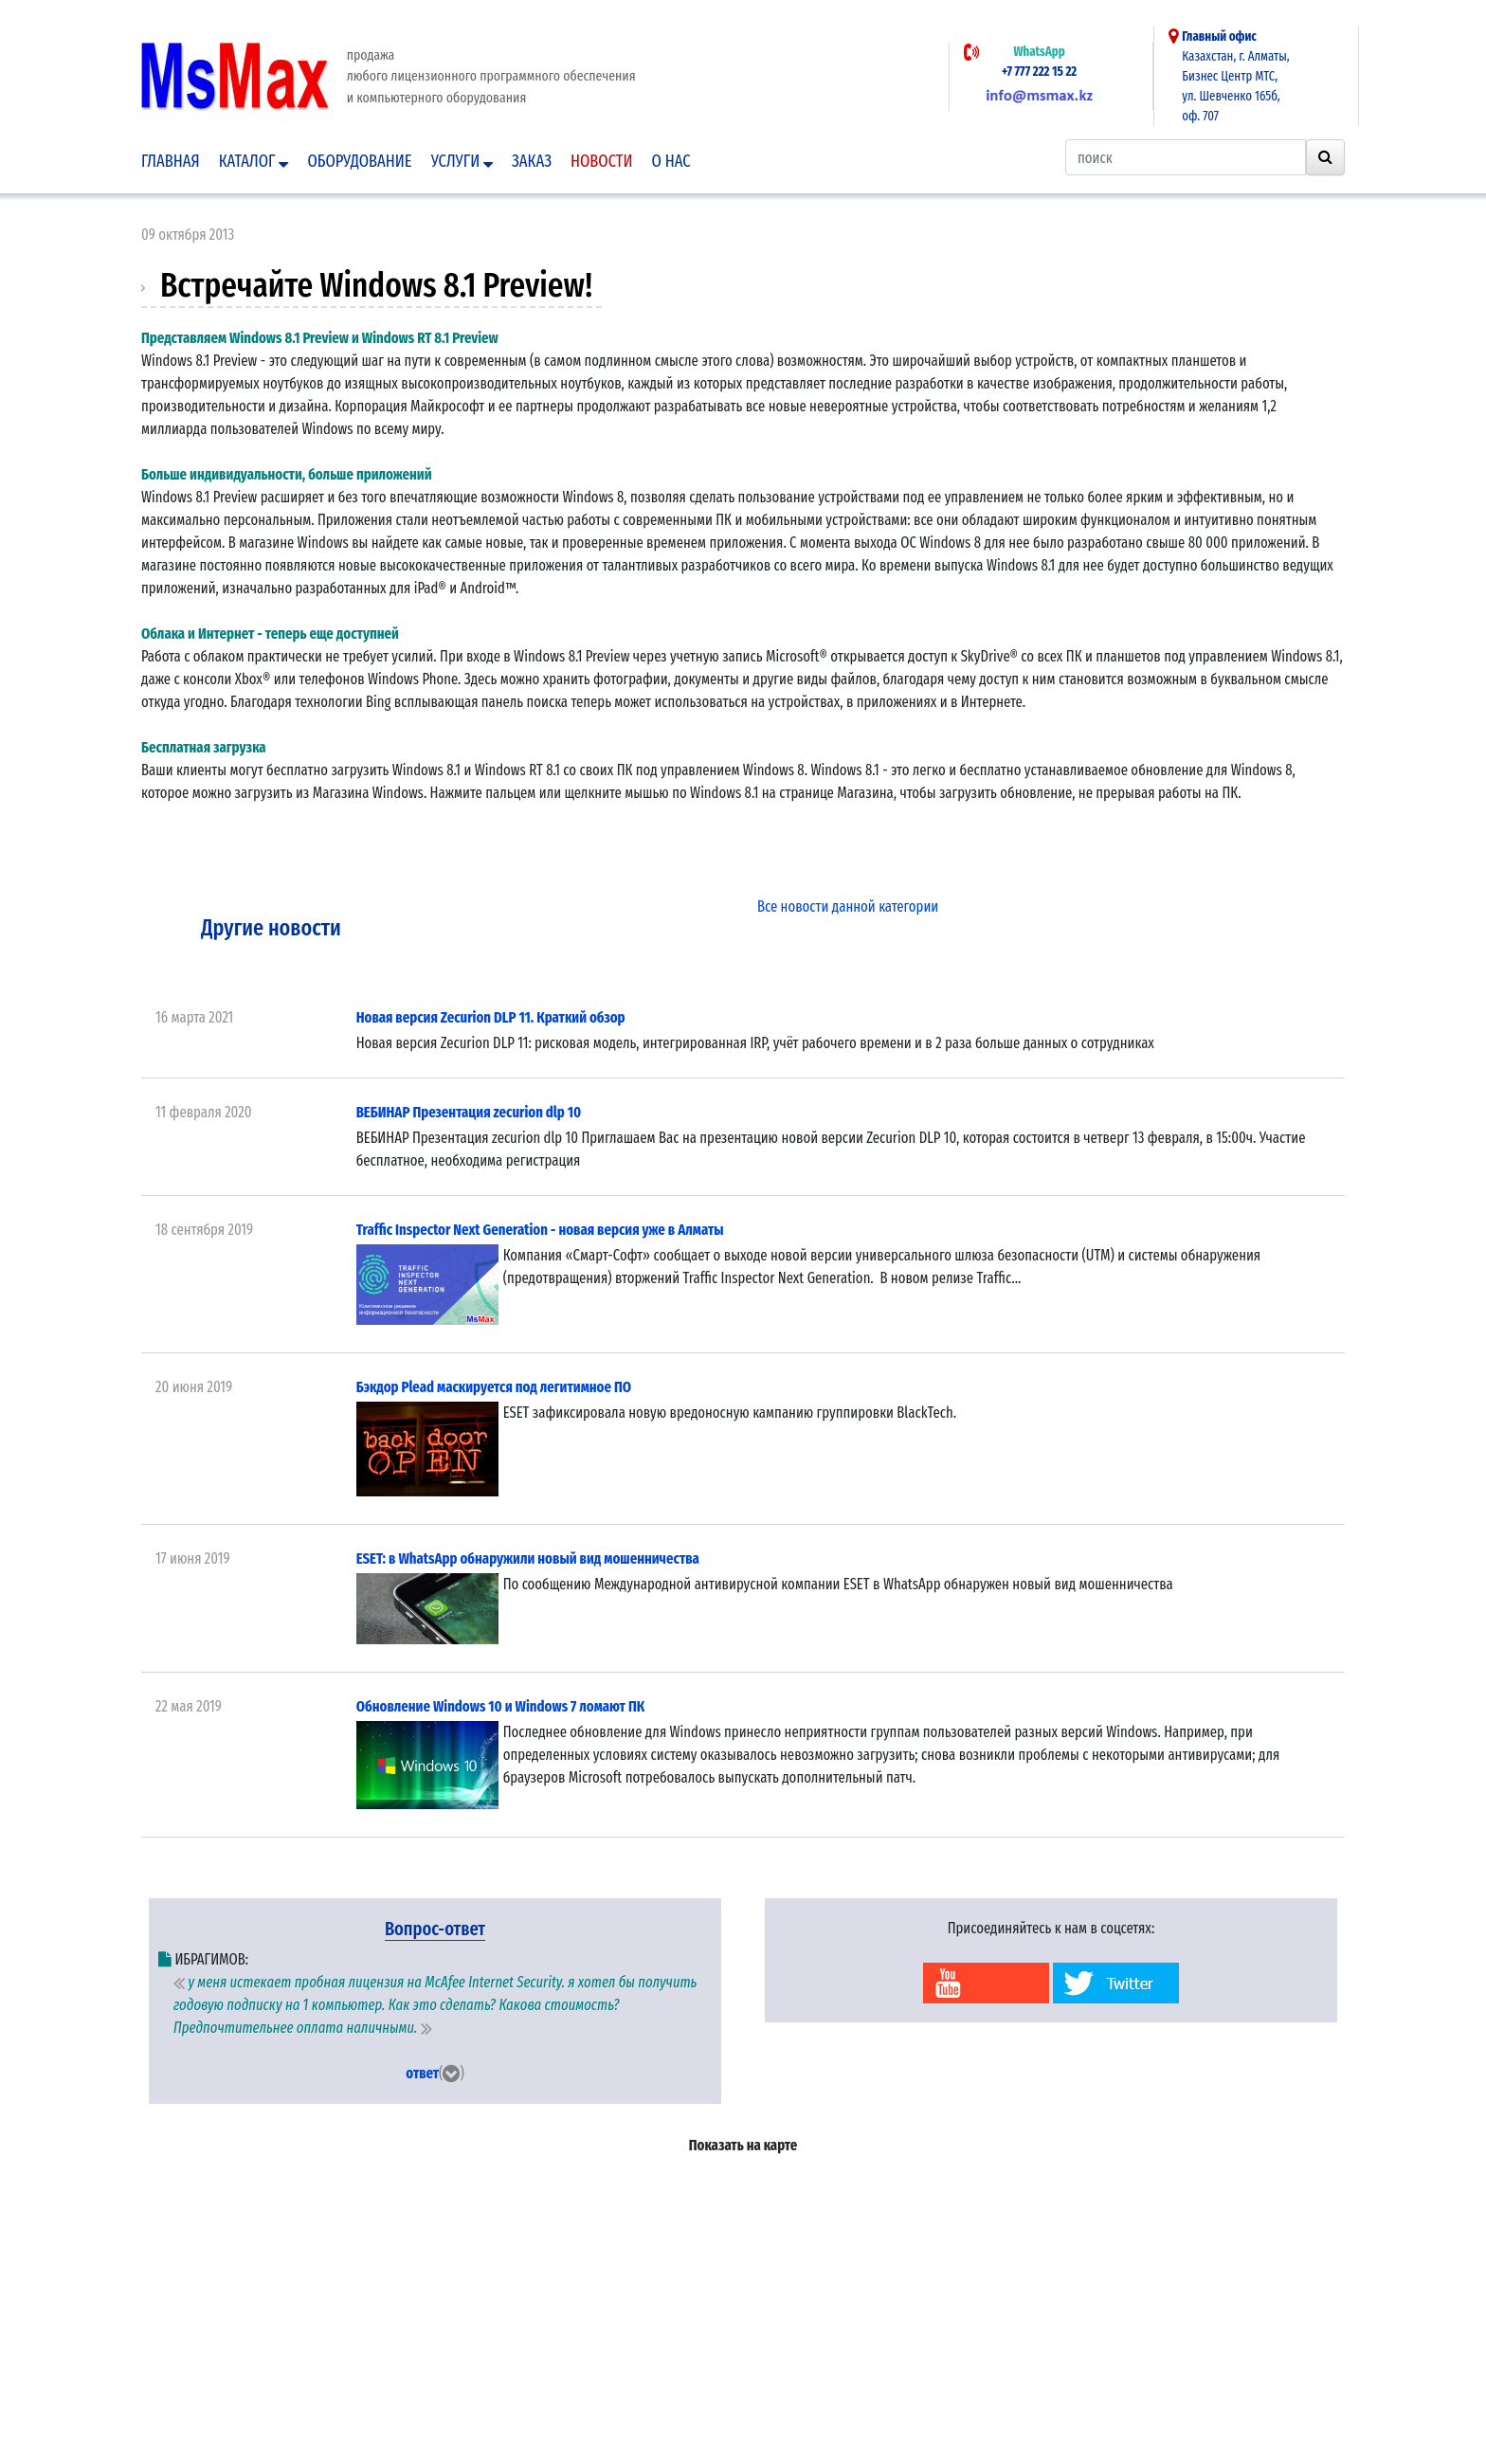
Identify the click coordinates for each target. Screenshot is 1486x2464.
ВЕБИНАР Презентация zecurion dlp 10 (469, 1112)
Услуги (462, 161)
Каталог (254, 161)
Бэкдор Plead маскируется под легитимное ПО (493, 1387)
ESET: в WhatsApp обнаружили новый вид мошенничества (527, 1558)
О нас (671, 161)
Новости (602, 161)
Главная (170, 161)
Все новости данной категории (847, 906)
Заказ (532, 161)
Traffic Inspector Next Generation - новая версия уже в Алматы (540, 1230)
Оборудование (359, 161)
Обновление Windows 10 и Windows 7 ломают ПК (500, 1706)
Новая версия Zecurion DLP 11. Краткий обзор (490, 1017)
